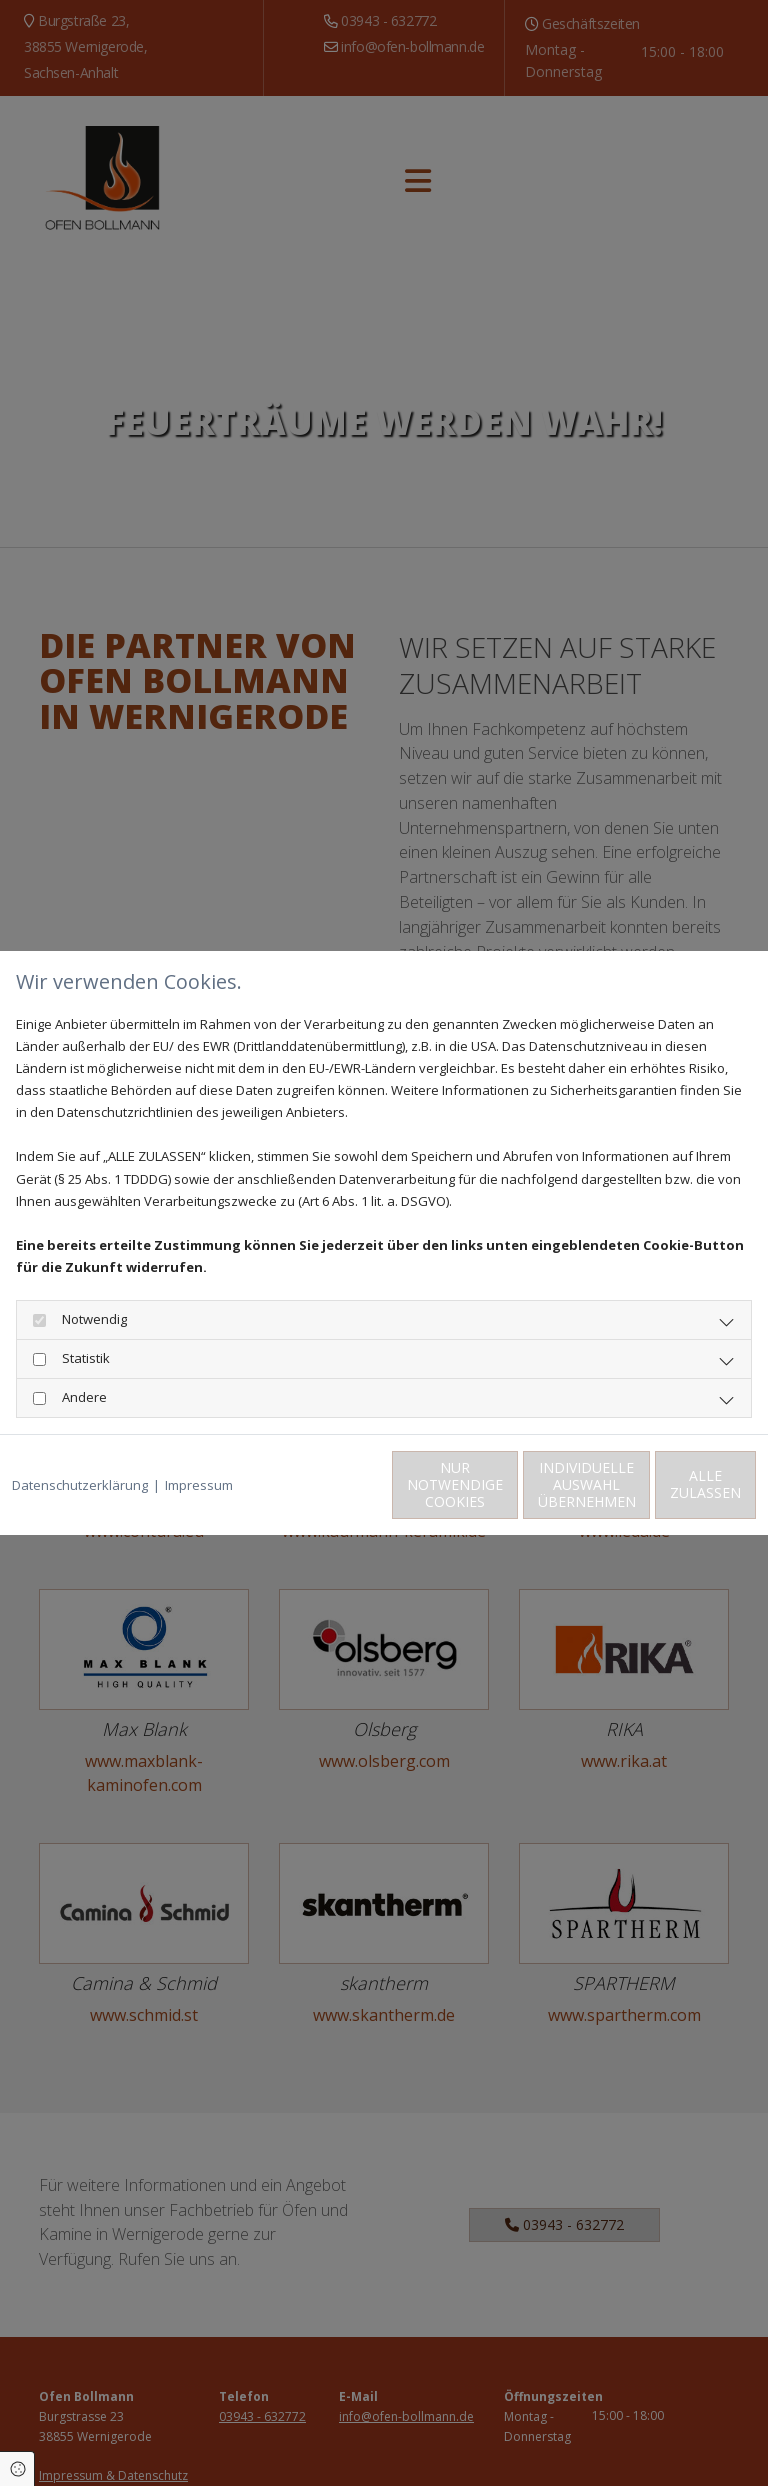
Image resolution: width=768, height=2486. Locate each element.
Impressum (199, 1451)
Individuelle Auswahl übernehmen (474, 1495)
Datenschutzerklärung (80, 1451)
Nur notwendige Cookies (284, 1495)
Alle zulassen (664, 1495)
